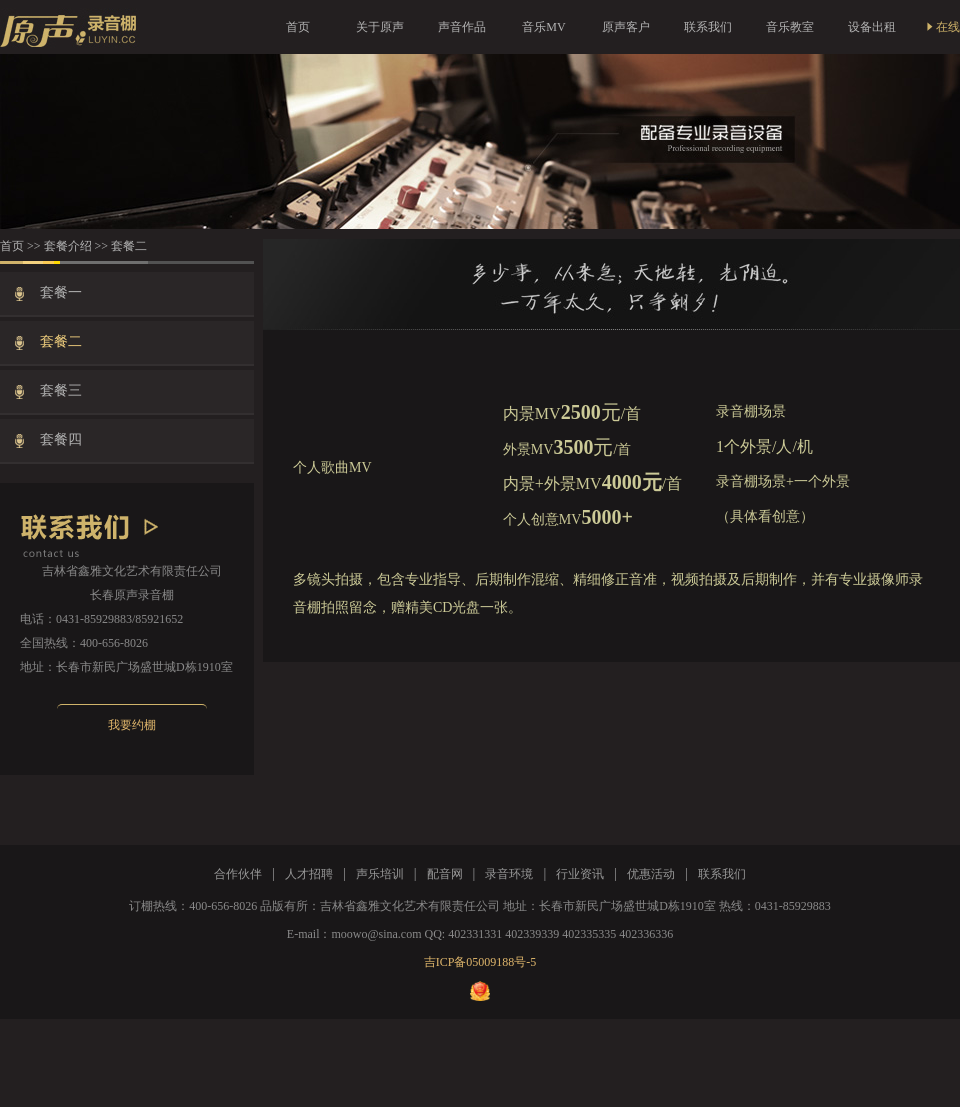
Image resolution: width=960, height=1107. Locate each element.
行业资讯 (580, 874)
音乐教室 (790, 27)
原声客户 (626, 27)
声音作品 (462, 27)
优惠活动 (651, 874)
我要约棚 (132, 725)
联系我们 (708, 27)
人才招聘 (309, 874)
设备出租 (872, 27)
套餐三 (63, 390)
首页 (298, 27)
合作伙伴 (238, 874)
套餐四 (63, 439)
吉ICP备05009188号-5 (480, 962)
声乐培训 (380, 874)
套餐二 (63, 341)
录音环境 (509, 874)
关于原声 (380, 27)
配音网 (445, 874)
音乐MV (543, 27)
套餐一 (63, 292)
